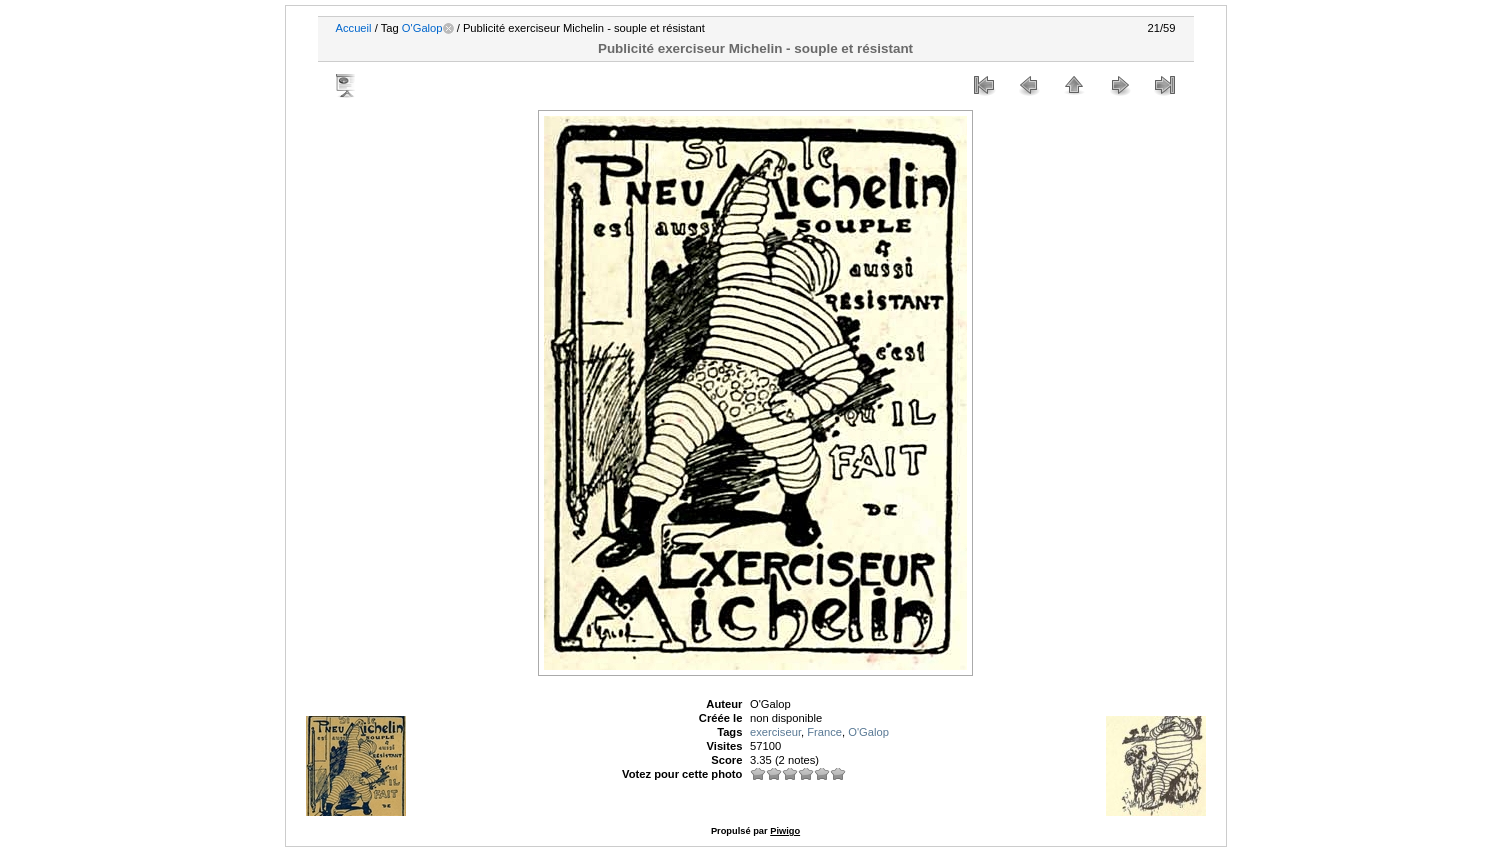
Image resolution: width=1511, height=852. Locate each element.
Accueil (354, 28)
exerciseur (775, 732)
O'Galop (422, 28)
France (824, 732)
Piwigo (785, 831)
